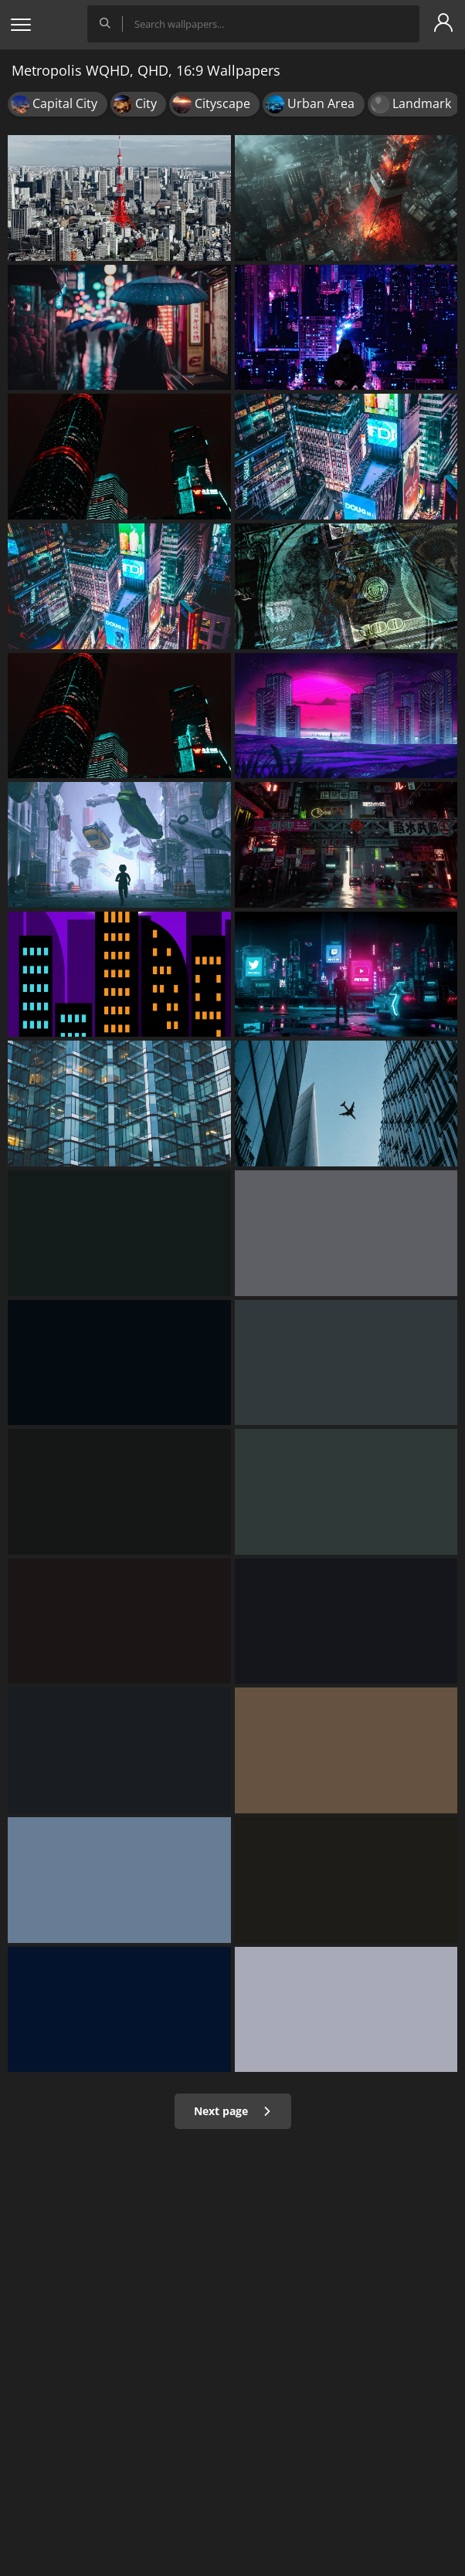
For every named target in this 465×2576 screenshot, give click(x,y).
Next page (233, 2111)
